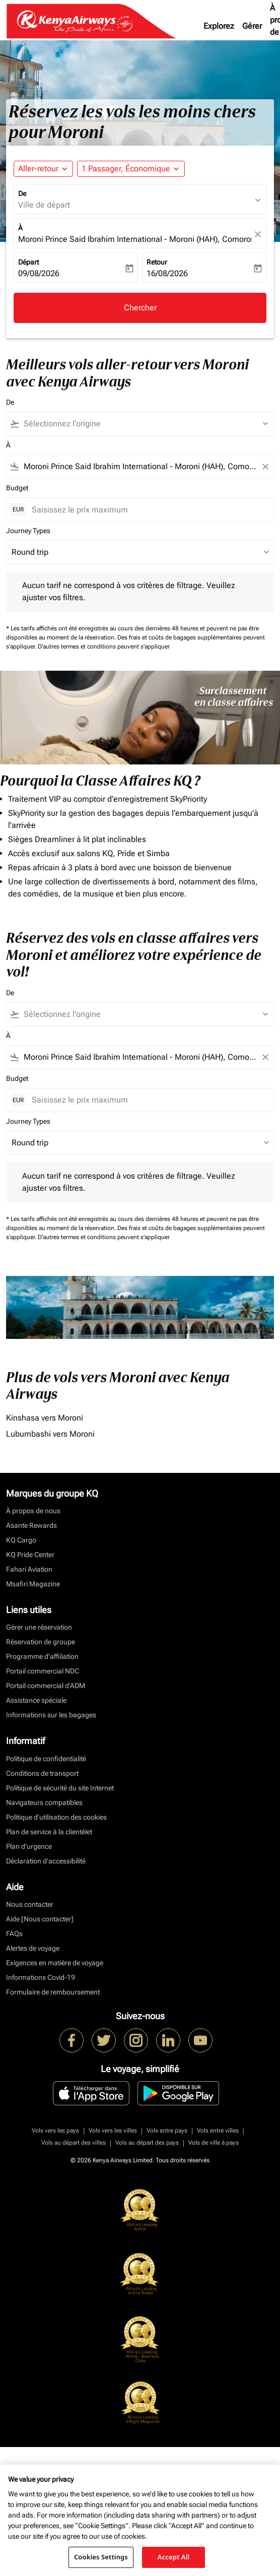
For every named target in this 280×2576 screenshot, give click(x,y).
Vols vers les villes (113, 2130)
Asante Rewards (31, 1525)
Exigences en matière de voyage (54, 1963)
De (22, 193)
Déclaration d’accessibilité (46, 1861)
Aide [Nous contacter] (40, 1919)
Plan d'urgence (29, 1846)
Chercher (140, 307)
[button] (131, 169)
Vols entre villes (218, 2130)
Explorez (218, 26)
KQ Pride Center (30, 1555)
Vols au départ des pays (147, 2142)
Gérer (252, 26)
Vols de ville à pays (213, 2142)
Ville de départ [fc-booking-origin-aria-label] (44, 205)
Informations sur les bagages (51, 1715)
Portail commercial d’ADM (45, 1686)
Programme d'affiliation (42, 1656)
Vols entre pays (167, 2130)
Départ (28, 262)
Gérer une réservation (39, 1627)
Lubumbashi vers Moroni (50, 1434)
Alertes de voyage (32, 1948)
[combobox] (144, 424)
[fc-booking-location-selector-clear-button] (259, 234)
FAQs (14, 1933)
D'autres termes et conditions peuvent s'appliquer (104, 646)
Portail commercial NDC (42, 1671)
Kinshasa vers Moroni (44, 1418)
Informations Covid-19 (40, 1977)
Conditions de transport (42, 1773)
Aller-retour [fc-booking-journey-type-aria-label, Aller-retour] (38, 168)
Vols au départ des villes (73, 2142)
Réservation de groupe (40, 1642)
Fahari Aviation (29, 1569)
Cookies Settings (101, 2556)
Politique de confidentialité (46, 1759)
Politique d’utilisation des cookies (56, 1817)
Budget (17, 488)
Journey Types (28, 531)
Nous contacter (29, 1904)
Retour (157, 262)
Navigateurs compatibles (44, 1802)
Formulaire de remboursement (53, 1992)
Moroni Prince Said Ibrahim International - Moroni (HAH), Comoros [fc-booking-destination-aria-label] (135, 239)
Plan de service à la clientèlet (49, 1832)
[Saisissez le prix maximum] (147, 509)
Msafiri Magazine (33, 1584)
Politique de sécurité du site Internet (60, 1788)
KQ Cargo (21, 1540)
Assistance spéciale (36, 1700)
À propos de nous (33, 1511)
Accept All (174, 2556)
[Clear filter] (264, 466)
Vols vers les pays (55, 2130)
